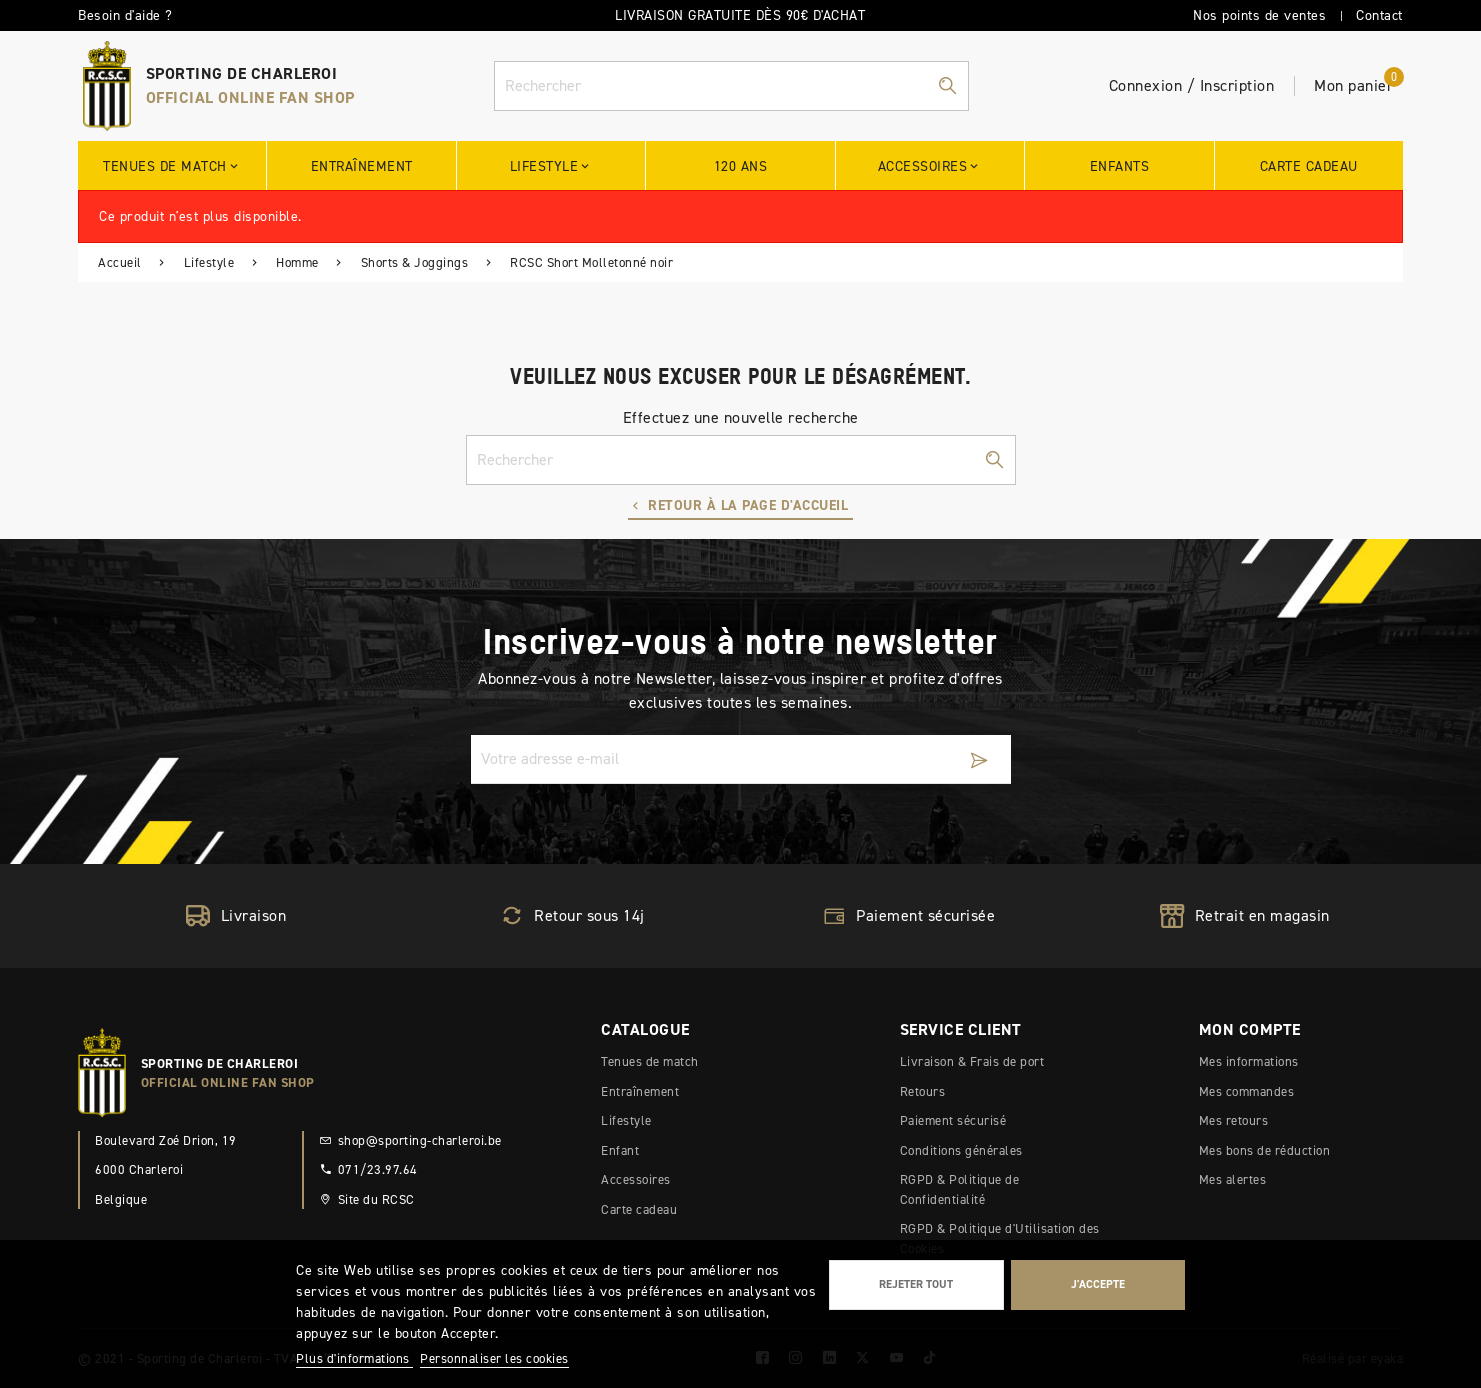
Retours (923, 1091)
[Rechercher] (731, 86)
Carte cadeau (639, 1209)
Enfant (620, 1150)
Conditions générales (961, 1150)
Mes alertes (1233, 1179)
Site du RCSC (367, 1199)
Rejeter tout (916, 1284)
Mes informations (1249, 1061)
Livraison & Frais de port (972, 1061)
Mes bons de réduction (1265, 1150)
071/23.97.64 (368, 1169)
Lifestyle (626, 1120)
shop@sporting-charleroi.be (410, 1140)
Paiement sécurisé (953, 1120)
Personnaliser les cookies (494, 1358)
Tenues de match (650, 1061)
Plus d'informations (354, 1358)
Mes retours (1234, 1120)
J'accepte (1098, 1284)
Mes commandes (1247, 1091)
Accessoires (636, 1179)
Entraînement (640, 1091)
